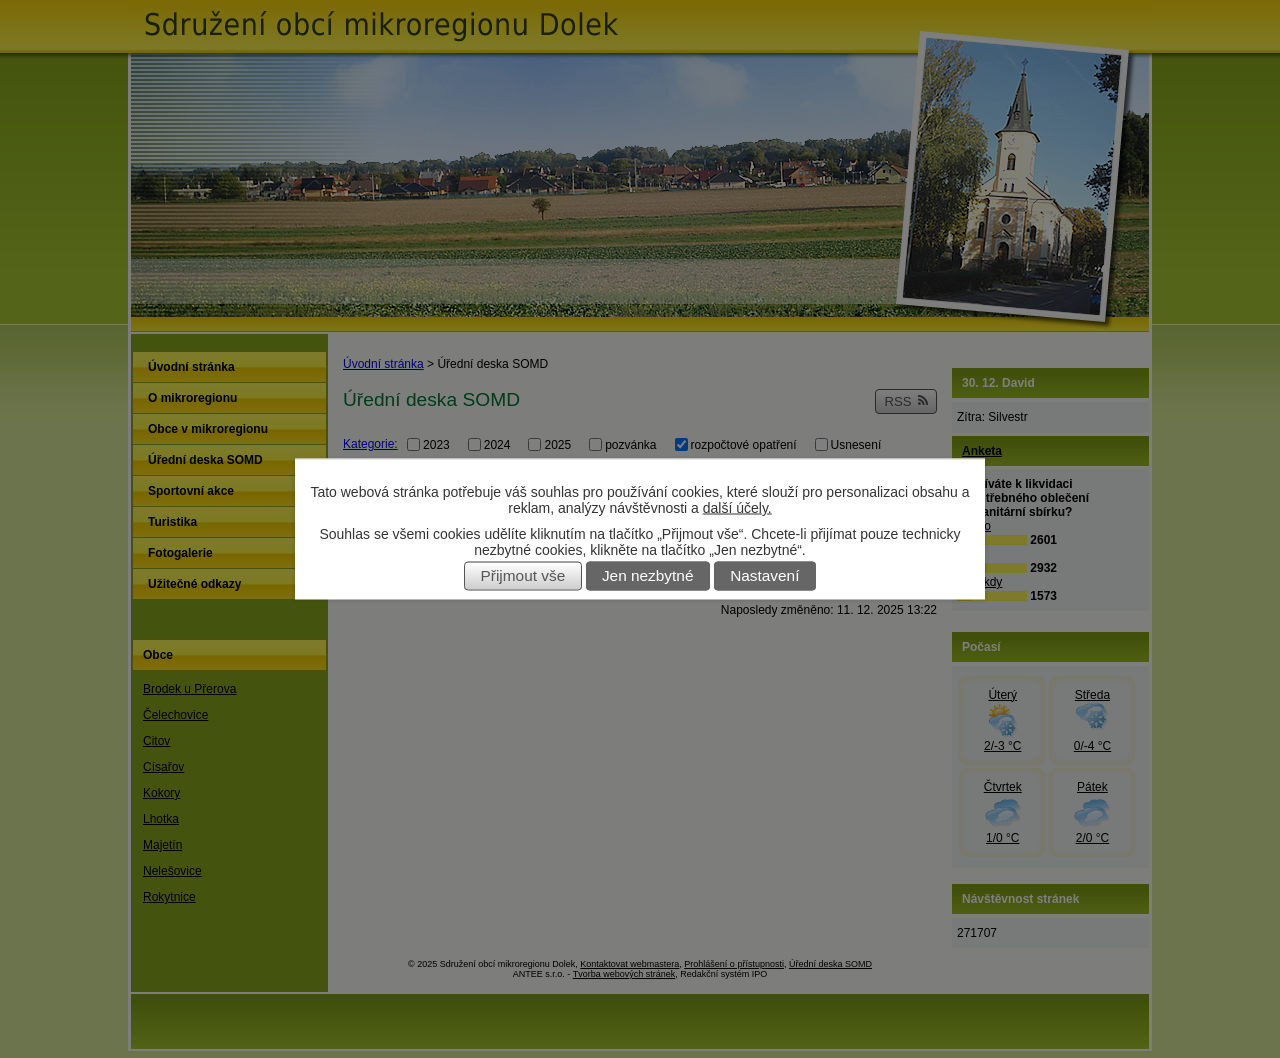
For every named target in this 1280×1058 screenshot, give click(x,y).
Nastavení (764, 576)
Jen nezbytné (648, 576)
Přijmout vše (523, 576)
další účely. (737, 508)
